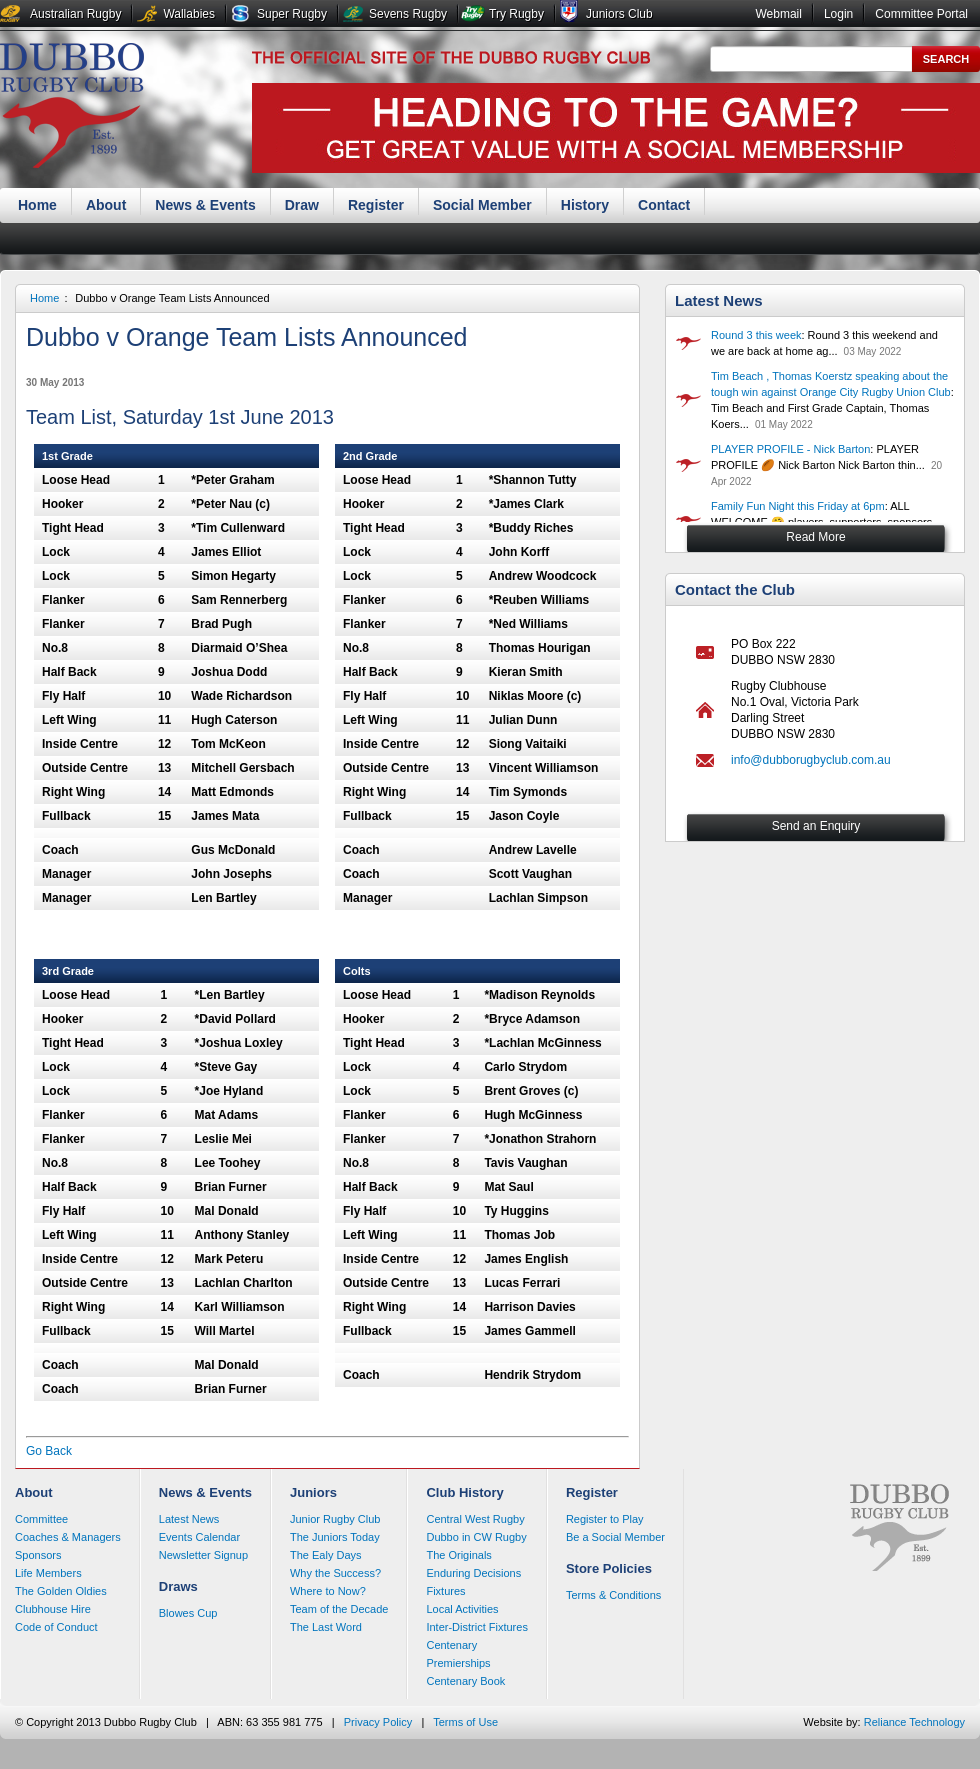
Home (37, 205)
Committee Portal (921, 14)
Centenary (451, 1645)
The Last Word (326, 1627)
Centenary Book (465, 1681)
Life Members (48, 1573)
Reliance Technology (914, 1722)
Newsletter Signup (203, 1555)
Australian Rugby (75, 14)
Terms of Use (465, 1722)
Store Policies (609, 1568)
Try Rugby (516, 14)
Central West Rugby (475, 1519)
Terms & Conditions (613, 1595)
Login (838, 14)
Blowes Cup (188, 1613)
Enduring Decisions (473, 1573)
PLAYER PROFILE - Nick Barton (790, 449)
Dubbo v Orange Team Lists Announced (172, 298)
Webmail (778, 14)
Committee (41, 1519)
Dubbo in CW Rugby (476, 1537)
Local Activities (462, 1609)
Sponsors (38, 1555)
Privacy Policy (378, 1722)
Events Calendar (199, 1537)
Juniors (313, 1492)
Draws (178, 1586)
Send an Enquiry (816, 826)
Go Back (49, 1451)
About (106, 205)
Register (376, 205)
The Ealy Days (326, 1555)
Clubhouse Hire (53, 1609)
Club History (464, 1492)
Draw (302, 205)
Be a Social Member (615, 1537)
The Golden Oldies (61, 1591)
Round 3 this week (756, 335)
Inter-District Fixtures (476, 1627)
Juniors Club (619, 14)
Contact (664, 205)
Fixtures (445, 1591)
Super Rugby (292, 14)
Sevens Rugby (408, 14)
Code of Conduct (56, 1627)
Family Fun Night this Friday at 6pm (798, 506)
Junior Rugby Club (335, 1519)
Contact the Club (735, 589)
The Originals (458, 1555)
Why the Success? (335, 1573)
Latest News (719, 300)
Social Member (482, 205)
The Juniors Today (335, 1537)
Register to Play (605, 1519)
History (585, 205)
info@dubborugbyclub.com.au (811, 760)
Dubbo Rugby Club (72, 108)
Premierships (458, 1663)
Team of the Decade (339, 1609)
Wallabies (189, 14)
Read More (815, 537)
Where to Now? (328, 1591)
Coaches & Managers (68, 1537)
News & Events (205, 205)
